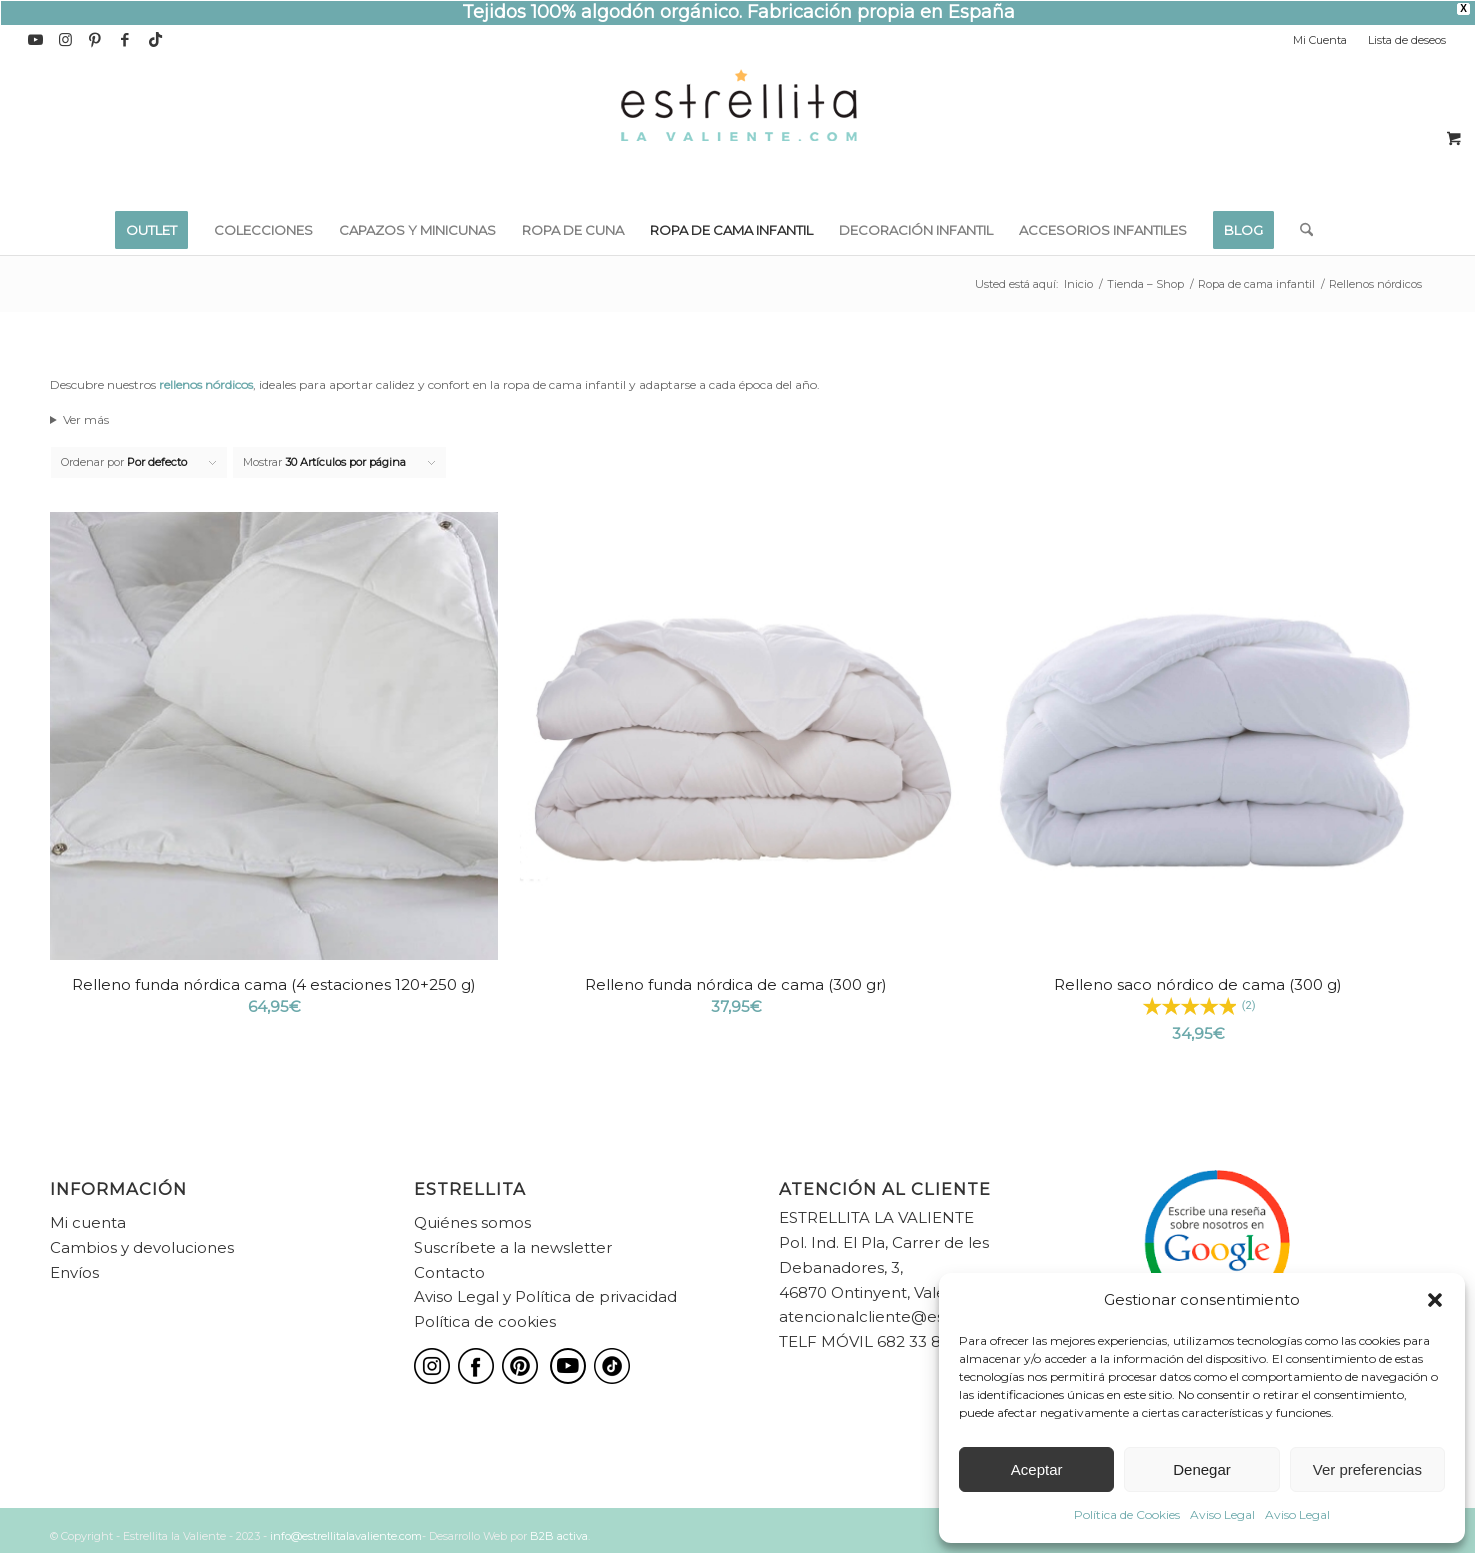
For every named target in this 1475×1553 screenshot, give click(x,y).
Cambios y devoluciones (142, 1247)
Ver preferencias (1367, 1469)
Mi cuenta (88, 1222)
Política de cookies (485, 1321)
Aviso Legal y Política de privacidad (545, 1296)
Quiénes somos (472, 1222)
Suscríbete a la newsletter (513, 1247)
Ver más (86, 419)
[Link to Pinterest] (95, 40)
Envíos (74, 1272)
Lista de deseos (1407, 40)
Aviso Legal (1222, 1514)
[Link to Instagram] (65, 40)
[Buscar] (1300, 230)
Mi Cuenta (1320, 40)
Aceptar (1037, 1469)
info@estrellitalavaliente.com (346, 1536)
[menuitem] (1320, 40)
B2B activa (559, 1536)
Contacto (449, 1272)
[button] (1435, 1300)
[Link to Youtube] (35, 40)
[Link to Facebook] (125, 40)
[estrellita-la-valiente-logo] (738, 130)
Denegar (1202, 1469)
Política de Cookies (1127, 1514)
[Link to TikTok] (156, 40)
